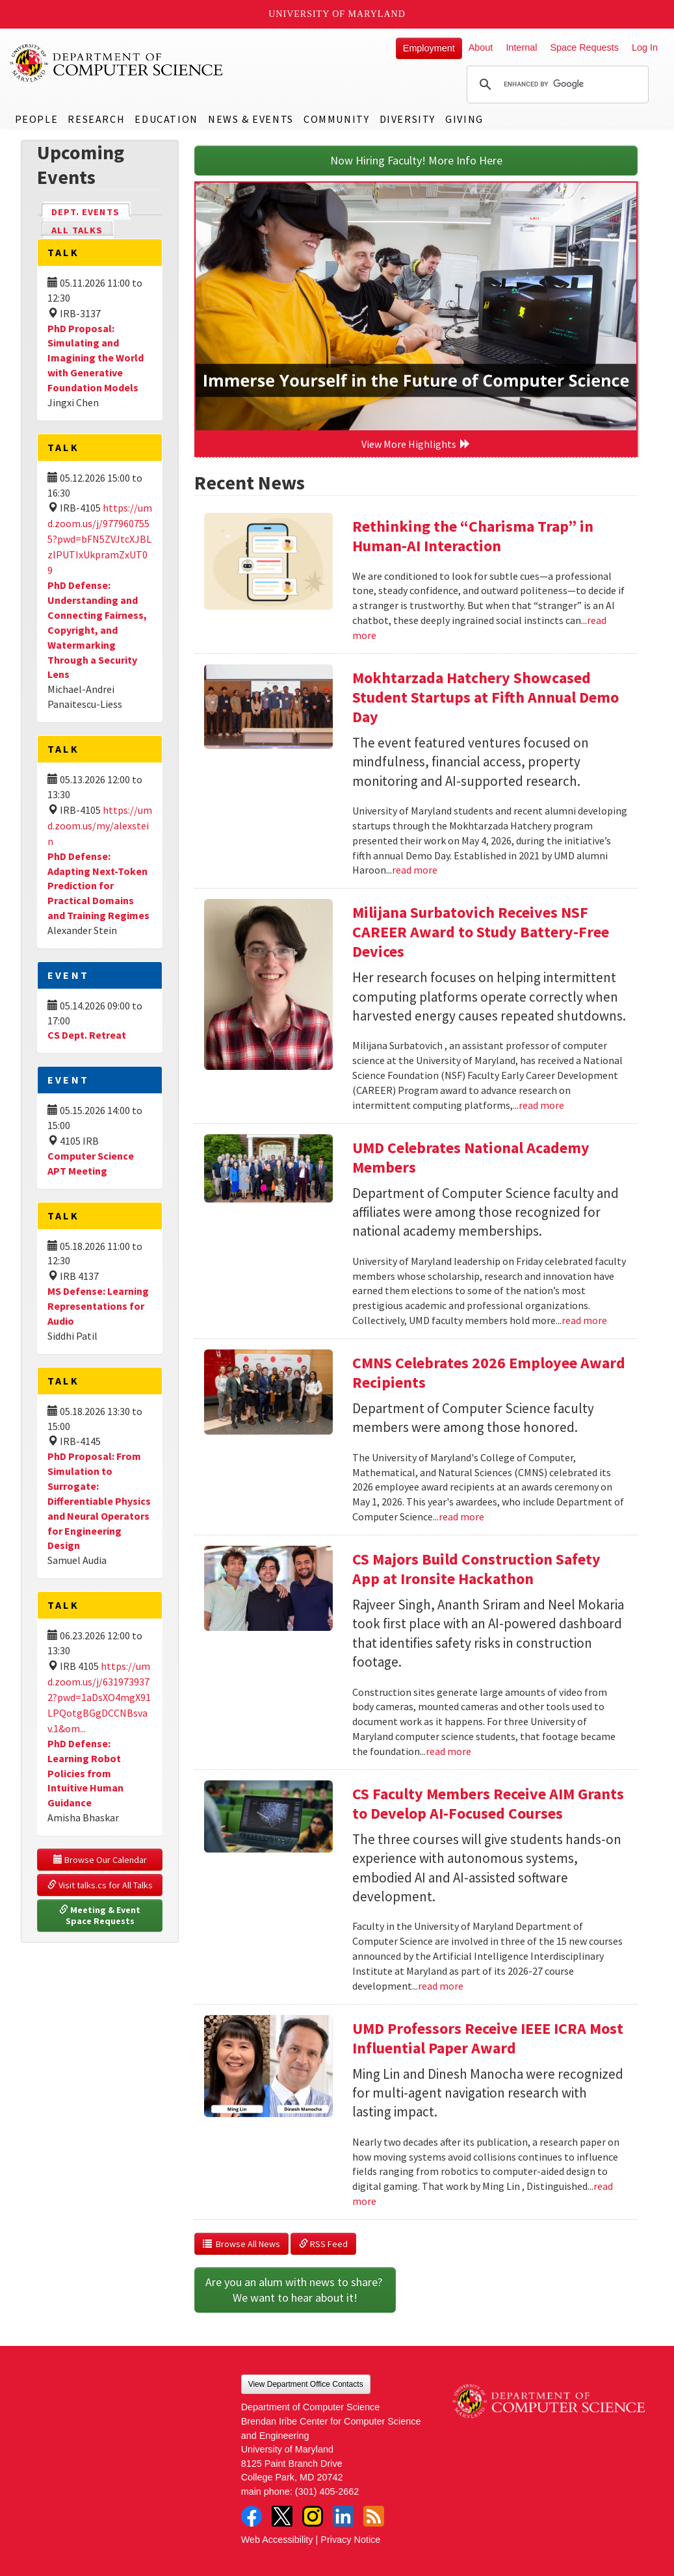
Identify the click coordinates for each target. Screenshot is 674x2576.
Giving (464, 118)
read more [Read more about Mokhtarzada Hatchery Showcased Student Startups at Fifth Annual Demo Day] (414, 869)
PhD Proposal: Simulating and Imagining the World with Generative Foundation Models (95, 358)
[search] (556, 84)
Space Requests (584, 47)
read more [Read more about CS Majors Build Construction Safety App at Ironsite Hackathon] (448, 1751)
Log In (645, 47)
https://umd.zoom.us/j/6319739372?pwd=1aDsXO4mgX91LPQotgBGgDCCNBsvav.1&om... (99, 1697)
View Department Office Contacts (305, 2384)
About (481, 47)
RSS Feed (323, 2244)
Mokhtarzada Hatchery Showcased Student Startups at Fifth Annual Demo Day (485, 697)
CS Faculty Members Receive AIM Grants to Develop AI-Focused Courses (488, 1803)
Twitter (282, 2516)
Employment (429, 48)
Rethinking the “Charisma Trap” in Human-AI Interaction (472, 536)
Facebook (251, 2516)
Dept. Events (91, 211)
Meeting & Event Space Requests (100, 1915)
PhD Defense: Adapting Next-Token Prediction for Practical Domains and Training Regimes (98, 886)
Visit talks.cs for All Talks (100, 1885)
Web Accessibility (277, 2539)
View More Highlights (416, 443)
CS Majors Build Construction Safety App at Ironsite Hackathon (476, 1569)
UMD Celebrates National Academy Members (471, 1157)
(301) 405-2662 (327, 2491)
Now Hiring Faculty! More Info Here (416, 160)
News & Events (251, 118)
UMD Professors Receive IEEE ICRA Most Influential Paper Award (487, 2038)
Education (166, 118)
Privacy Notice (350, 2539)
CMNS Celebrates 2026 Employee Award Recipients (488, 1372)
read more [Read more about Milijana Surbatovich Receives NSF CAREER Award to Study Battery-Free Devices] (541, 1105)
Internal (521, 47)
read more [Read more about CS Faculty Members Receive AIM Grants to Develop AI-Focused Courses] (440, 1985)
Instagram (312, 2516)
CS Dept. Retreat (86, 1034)
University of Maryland (337, 14)
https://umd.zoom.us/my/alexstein (99, 825)
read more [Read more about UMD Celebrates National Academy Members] (584, 1320)
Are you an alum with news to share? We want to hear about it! (295, 2289)
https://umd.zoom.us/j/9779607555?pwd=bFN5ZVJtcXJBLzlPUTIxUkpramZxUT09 (99, 539)
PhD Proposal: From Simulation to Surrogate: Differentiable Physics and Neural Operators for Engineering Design (99, 1501)
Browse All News (241, 2244)
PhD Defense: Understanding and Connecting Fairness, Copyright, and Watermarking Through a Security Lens (97, 630)
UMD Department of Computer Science (117, 63)
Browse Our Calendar (100, 1860)
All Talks (77, 230)
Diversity (407, 118)
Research (96, 118)
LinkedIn (343, 2516)
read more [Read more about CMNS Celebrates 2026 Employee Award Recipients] (461, 1516)
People (36, 118)
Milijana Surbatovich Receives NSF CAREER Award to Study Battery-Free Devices (480, 931)
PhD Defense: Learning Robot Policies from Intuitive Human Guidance (85, 1773)
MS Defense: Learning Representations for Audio (98, 1305)
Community (336, 118)
